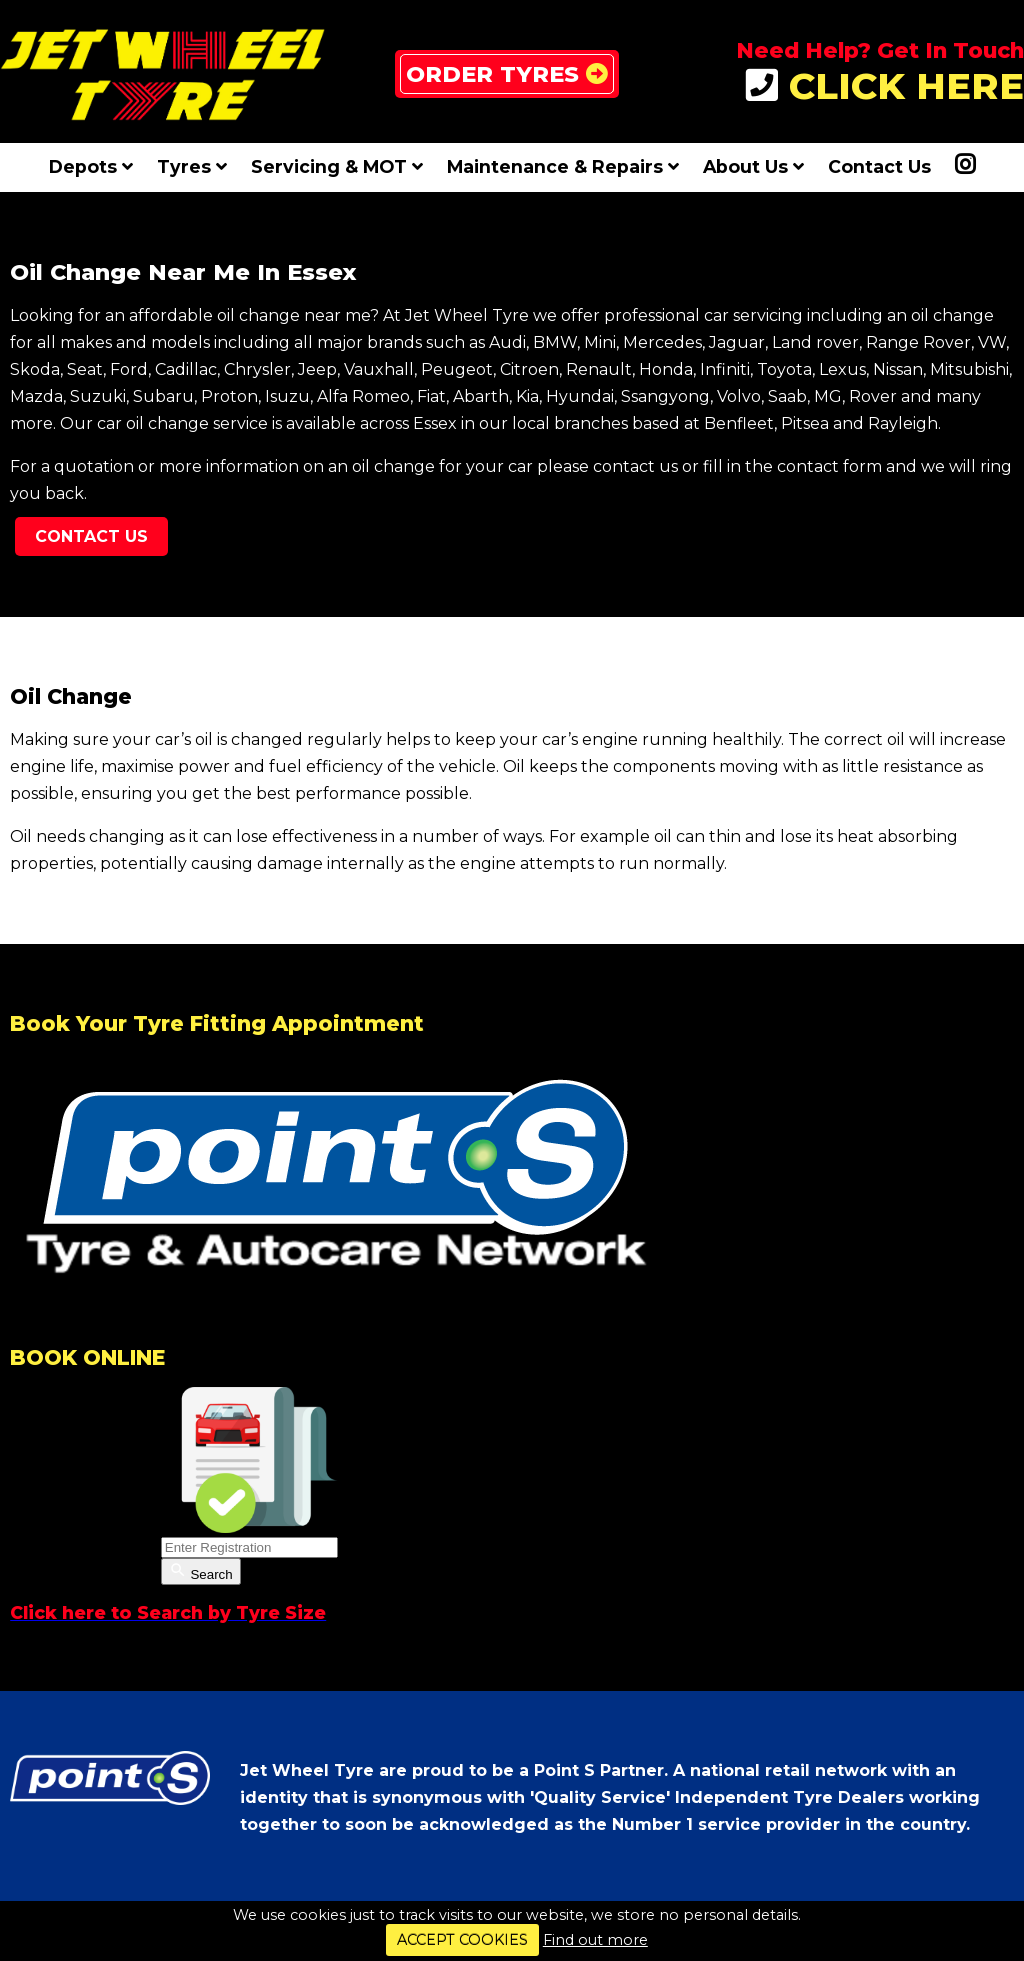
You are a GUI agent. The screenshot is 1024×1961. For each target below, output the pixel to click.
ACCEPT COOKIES (462, 1940)
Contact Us (879, 166)
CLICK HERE (885, 86)
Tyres (192, 166)
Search (201, 1571)
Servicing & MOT (337, 166)
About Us (753, 166)
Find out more (595, 1940)
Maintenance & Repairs (563, 166)
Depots (91, 166)
